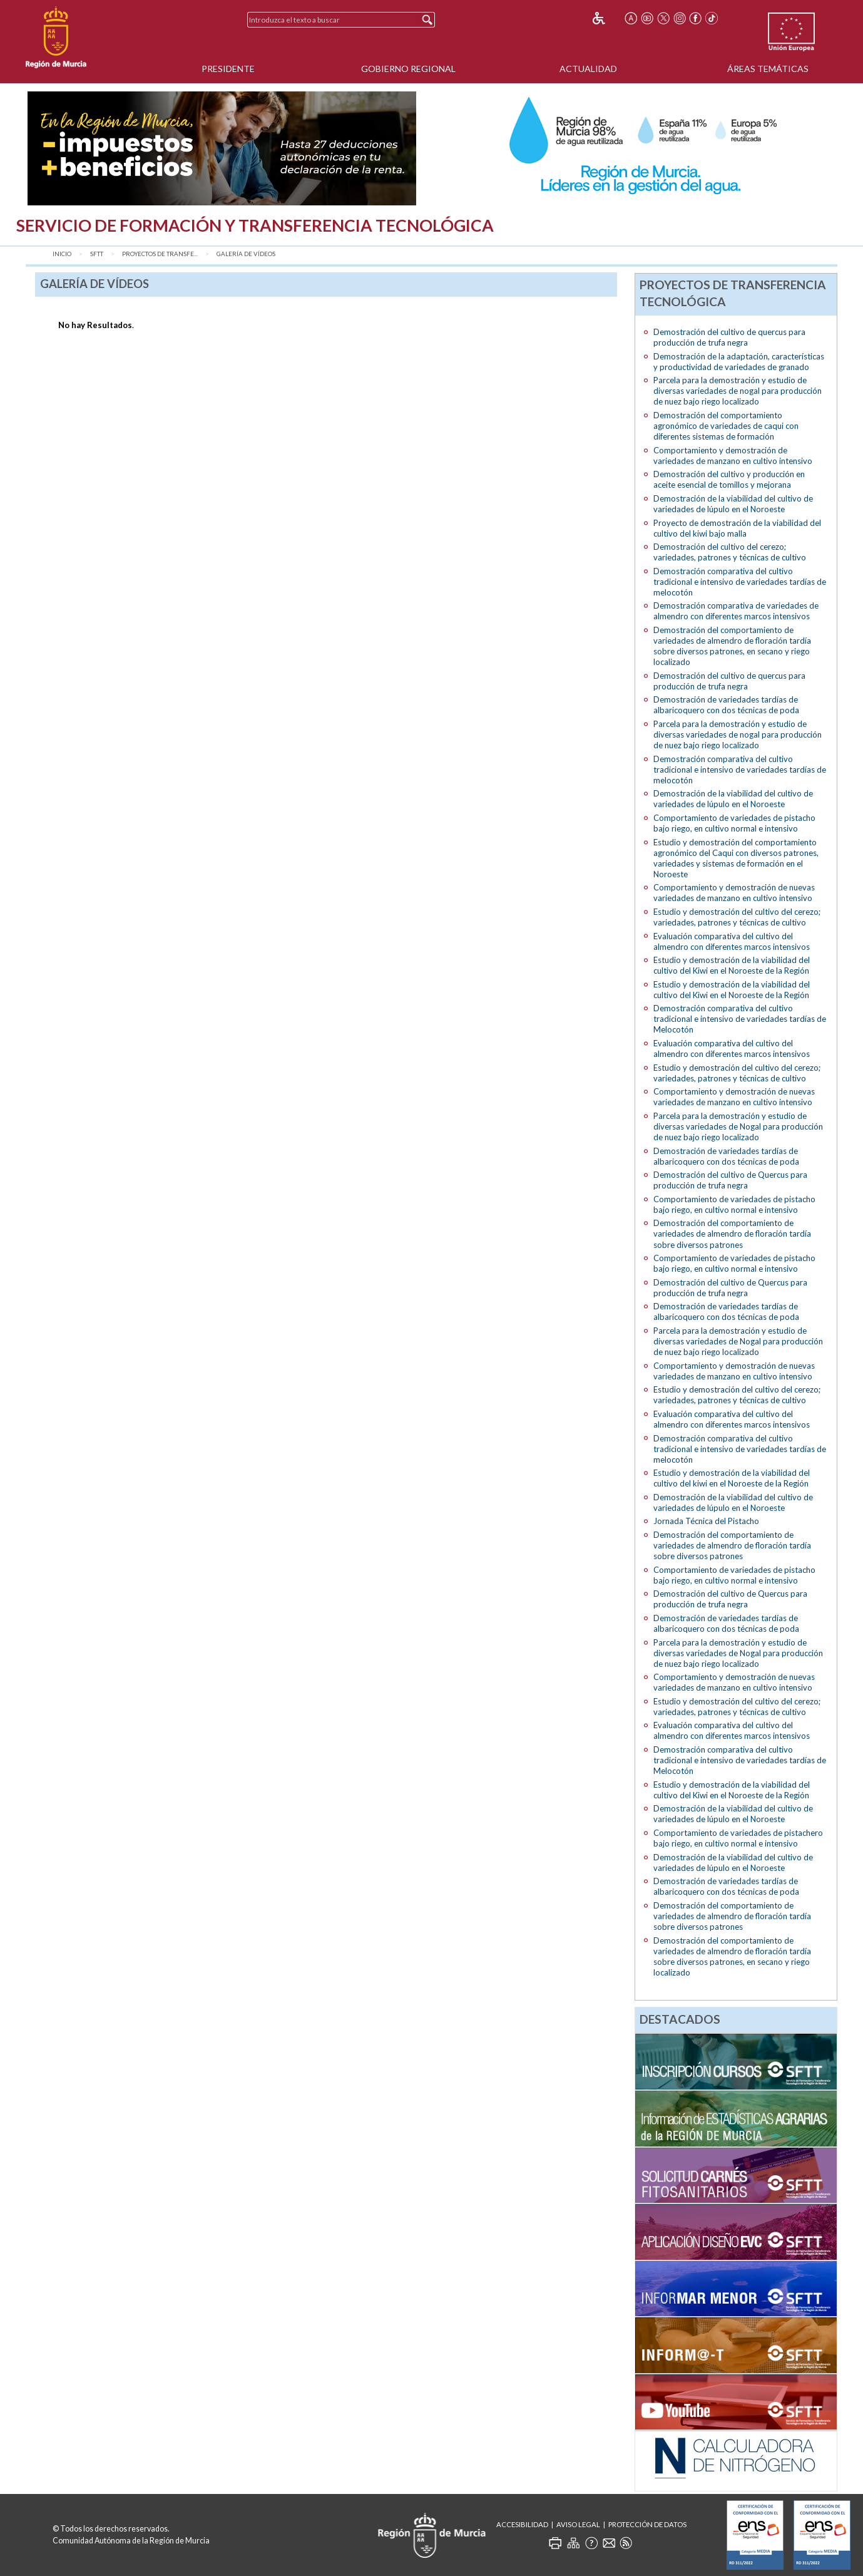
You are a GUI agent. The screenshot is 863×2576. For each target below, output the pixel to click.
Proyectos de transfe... (160, 253)
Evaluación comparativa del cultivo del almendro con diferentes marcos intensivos (731, 941)
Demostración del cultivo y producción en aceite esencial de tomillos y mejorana (729, 479)
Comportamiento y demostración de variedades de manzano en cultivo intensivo (732, 455)
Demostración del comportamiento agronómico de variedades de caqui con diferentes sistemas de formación (726, 425)
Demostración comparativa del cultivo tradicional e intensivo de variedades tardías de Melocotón (739, 1018)
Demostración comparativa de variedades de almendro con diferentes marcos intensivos (736, 610)
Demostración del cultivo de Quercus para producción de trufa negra (730, 1180)
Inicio (62, 253)
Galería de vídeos (246, 253)
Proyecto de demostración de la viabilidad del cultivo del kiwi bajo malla (737, 528)
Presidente (228, 68)
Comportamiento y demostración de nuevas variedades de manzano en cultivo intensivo (734, 892)
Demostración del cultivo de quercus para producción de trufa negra (729, 337)
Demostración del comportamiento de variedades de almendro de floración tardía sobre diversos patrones (732, 1233)
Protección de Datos (647, 2524)
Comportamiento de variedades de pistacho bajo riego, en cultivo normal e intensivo (734, 823)
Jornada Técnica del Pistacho (706, 1521)
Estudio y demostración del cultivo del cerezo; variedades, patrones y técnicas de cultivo (736, 917)
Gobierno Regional (408, 68)
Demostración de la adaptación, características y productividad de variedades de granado (738, 361)
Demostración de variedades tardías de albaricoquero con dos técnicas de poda (726, 704)
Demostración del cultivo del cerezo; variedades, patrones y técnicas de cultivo (729, 552)
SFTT (96, 253)
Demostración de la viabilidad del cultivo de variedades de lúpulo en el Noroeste (733, 503)
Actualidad (588, 68)
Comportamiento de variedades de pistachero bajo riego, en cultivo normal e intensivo (738, 1838)
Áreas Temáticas (768, 68)
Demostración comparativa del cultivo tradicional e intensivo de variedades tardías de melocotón (739, 581)
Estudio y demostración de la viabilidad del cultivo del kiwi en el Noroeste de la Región (731, 1478)
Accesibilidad (522, 2524)
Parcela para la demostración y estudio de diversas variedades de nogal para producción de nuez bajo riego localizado (737, 390)
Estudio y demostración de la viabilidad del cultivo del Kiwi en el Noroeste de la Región (731, 965)
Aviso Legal (578, 2524)
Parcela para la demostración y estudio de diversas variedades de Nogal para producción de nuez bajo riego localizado (738, 1126)
